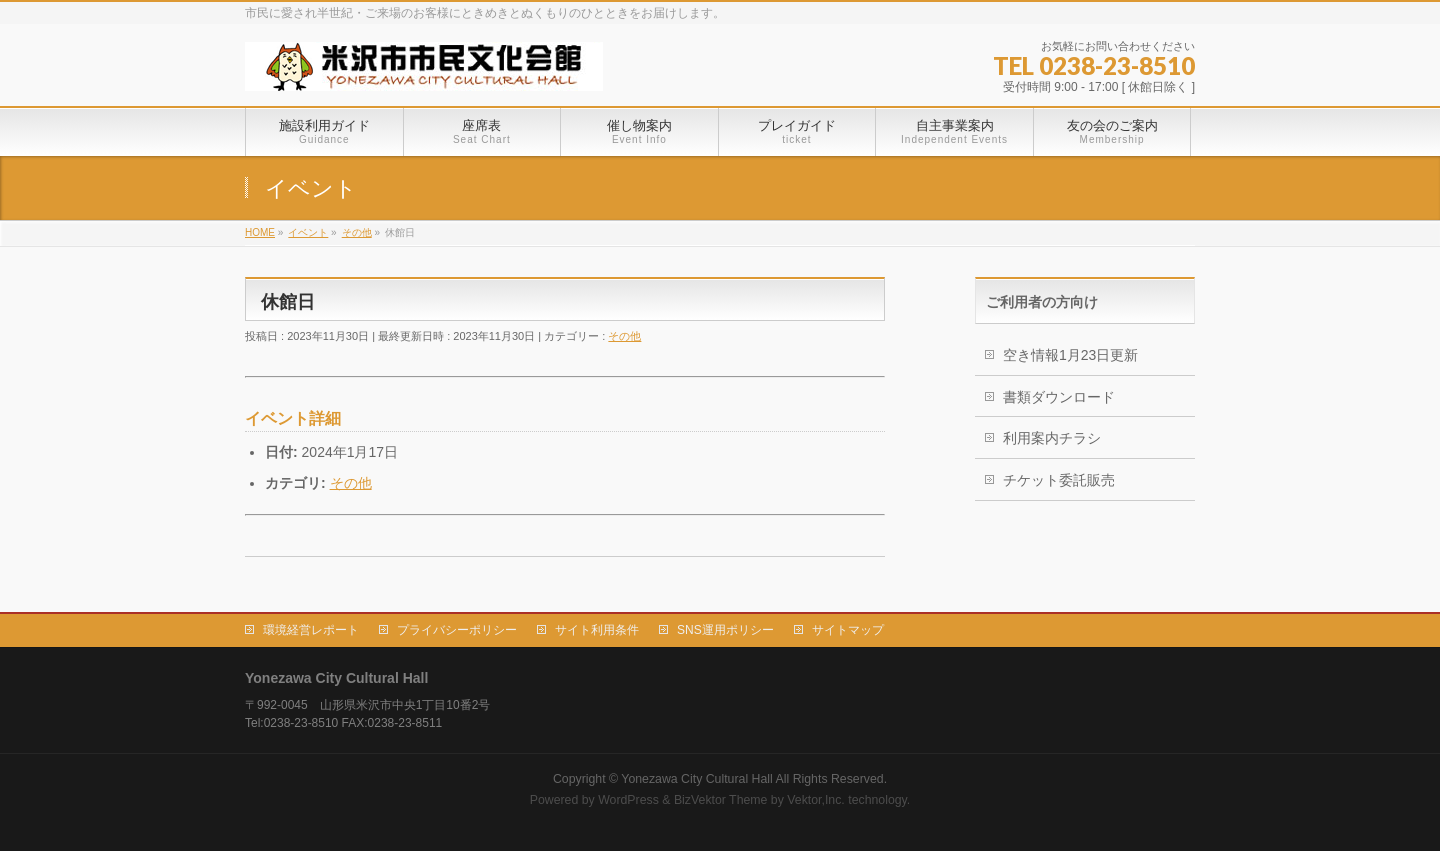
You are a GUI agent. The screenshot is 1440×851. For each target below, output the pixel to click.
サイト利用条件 (597, 630)
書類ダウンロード (1059, 397)
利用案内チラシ (1052, 438)
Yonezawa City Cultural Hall (696, 779)
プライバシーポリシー (457, 630)
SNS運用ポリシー (725, 630)
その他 (624, 336)
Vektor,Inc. (816, 800)
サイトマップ (848, 630)
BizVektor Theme (721, 800)
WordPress (628, 800)
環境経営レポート (311, 630)
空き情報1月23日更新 (1070, 355)
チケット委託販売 (1059, 480)
